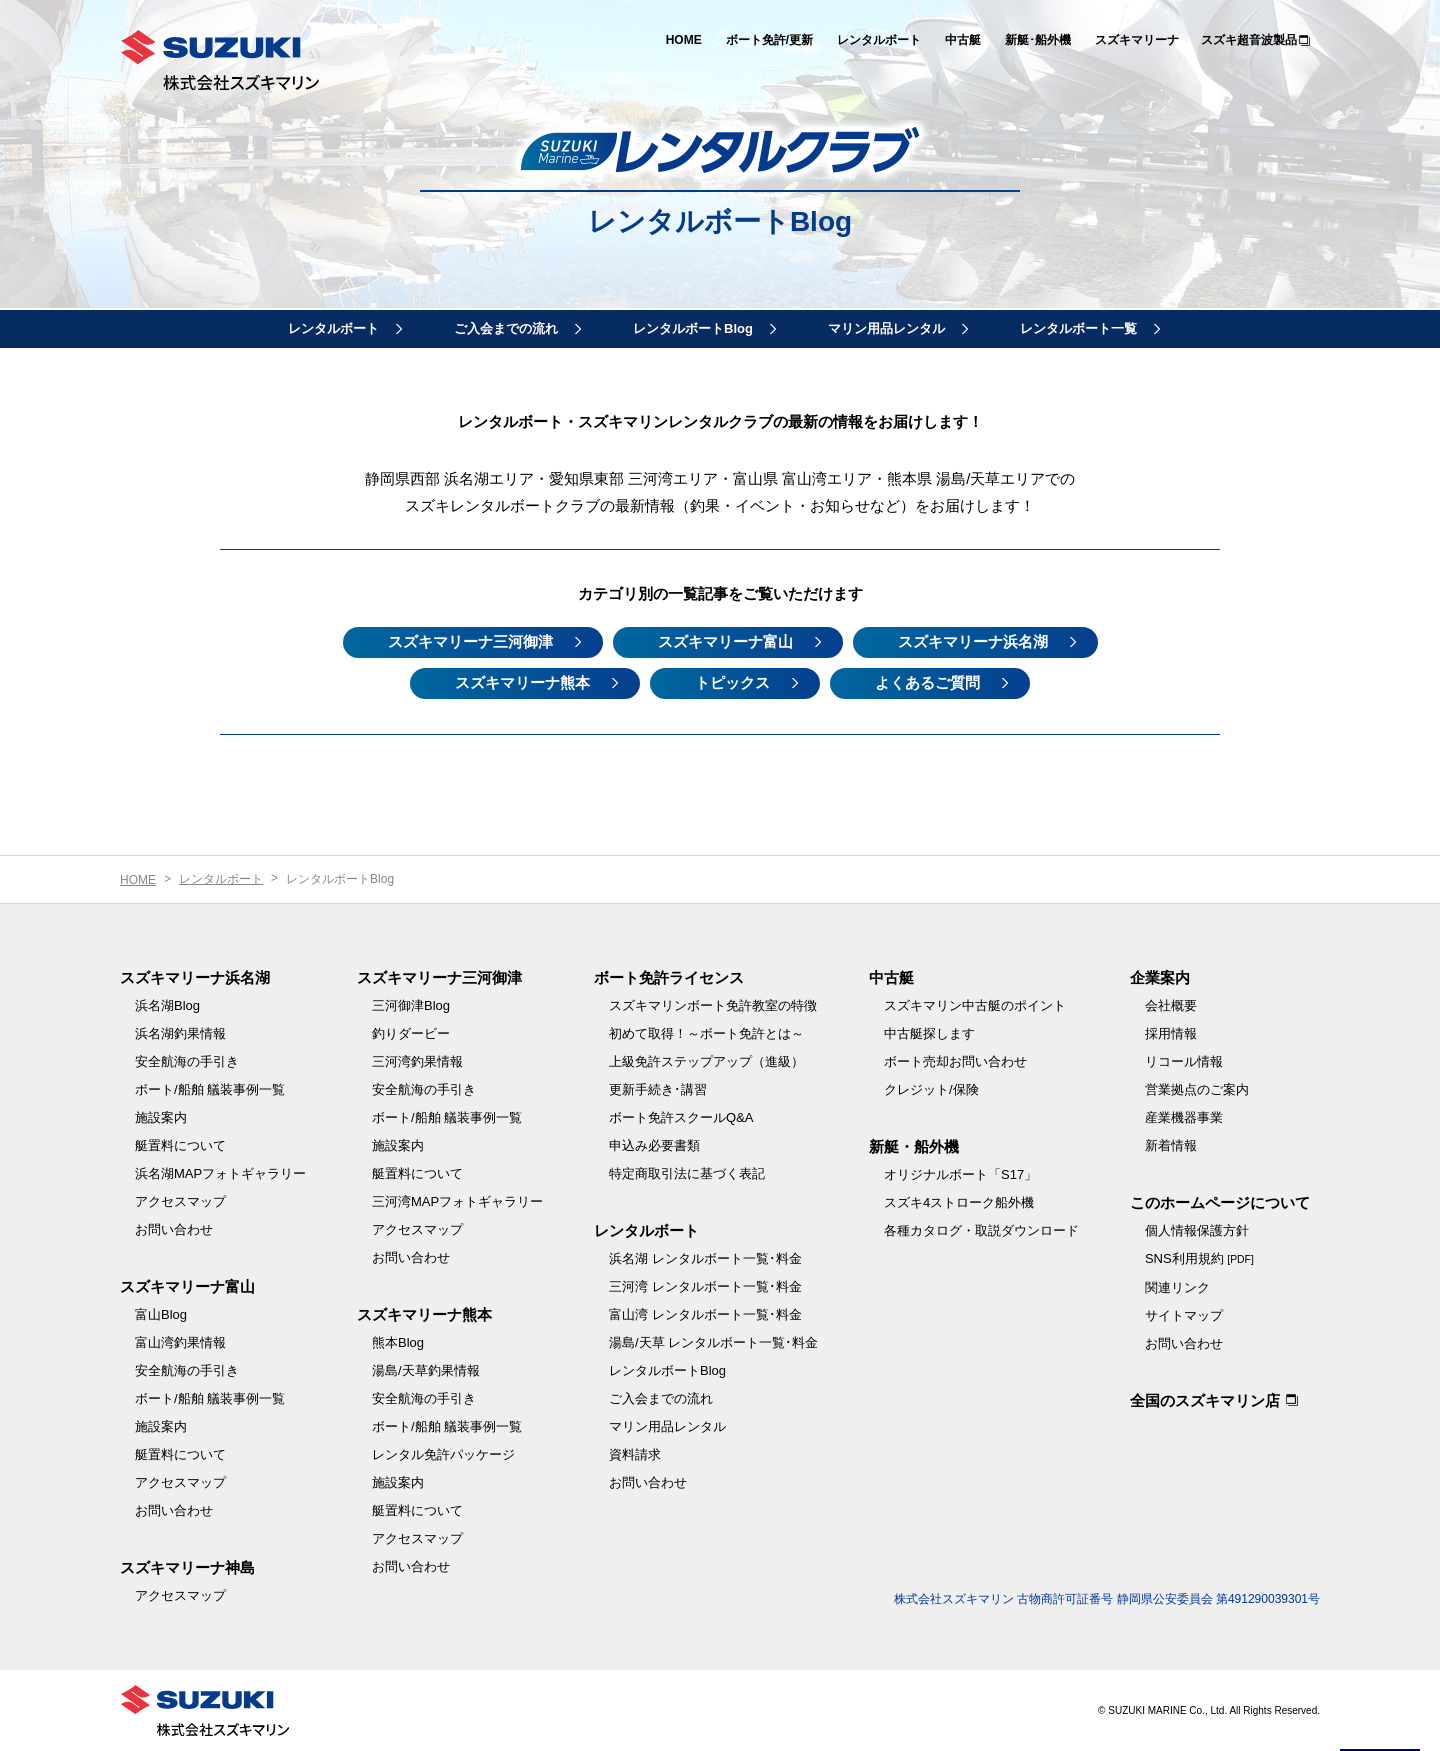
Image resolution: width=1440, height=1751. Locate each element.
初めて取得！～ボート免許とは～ (706, 1033)
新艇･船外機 (1038, 40)
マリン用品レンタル (886, 328)
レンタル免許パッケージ (443, 1454)
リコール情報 (1184, 1061)
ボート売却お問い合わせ (955, 1061)
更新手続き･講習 (658, 1089)
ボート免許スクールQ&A (681, 1117)
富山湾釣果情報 (180, 1342)
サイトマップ (1184, 1315)
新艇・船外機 (914, 1146)
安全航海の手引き (187, 1061)
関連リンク (1177, 1287)
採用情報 (1171, 1033)
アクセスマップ (180, 1201)
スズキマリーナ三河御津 (470, 641)
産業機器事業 (1184, 1117)
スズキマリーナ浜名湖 (973, 641)
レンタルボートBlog (693, 328)
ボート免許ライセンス (669, 977)
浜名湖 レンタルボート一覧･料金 (705, 1258)
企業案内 (1160, 977)
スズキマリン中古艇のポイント (975, 1005)
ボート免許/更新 (769, 40)
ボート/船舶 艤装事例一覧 (210, 1089)
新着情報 (1171, 1145)
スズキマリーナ (1137, 40)
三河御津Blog (411, 1005)
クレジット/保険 (931, 1089)
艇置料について (180, 1145)
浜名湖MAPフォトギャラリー (220, 1173)
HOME (684, 40)
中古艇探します (929, 1033)
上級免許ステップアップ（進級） (706, 1061)
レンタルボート (879, 40)
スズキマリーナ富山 (725, 641)
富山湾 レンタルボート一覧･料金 (705, 1314)
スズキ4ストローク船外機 (959, 1202)
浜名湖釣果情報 (180, 1033)
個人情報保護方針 (1197, 1230)
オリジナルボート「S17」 (960, 1174)
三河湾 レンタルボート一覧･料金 (705, 1286)
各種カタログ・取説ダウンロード (981, 1230)
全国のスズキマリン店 (1205, 1400)
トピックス (732, 682)
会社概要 (1171, 1005)
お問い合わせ (174, 1229)
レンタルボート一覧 (1078, 328)
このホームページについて (1220, 1202)
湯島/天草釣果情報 (426, 1370)
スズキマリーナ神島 (187, 1567)
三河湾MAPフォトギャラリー (457, 1201)
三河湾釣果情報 (417, 1061)
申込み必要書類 (654, 1145)
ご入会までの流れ (506, 328)
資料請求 (635, 1454)
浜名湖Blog (167, 1005)
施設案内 (161, 1117)
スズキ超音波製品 (1249, 40)
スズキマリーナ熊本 (522, 682)
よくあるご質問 (927, 682)
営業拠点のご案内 (1197, 1089)
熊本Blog (398, 1342)
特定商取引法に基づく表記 (687, 1173)
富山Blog (161, 1314)
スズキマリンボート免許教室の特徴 (713, 1005)
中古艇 (963, 40)
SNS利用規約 (1199, 1258)
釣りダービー (411, 1033)
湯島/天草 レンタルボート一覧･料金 (713, 1342)
